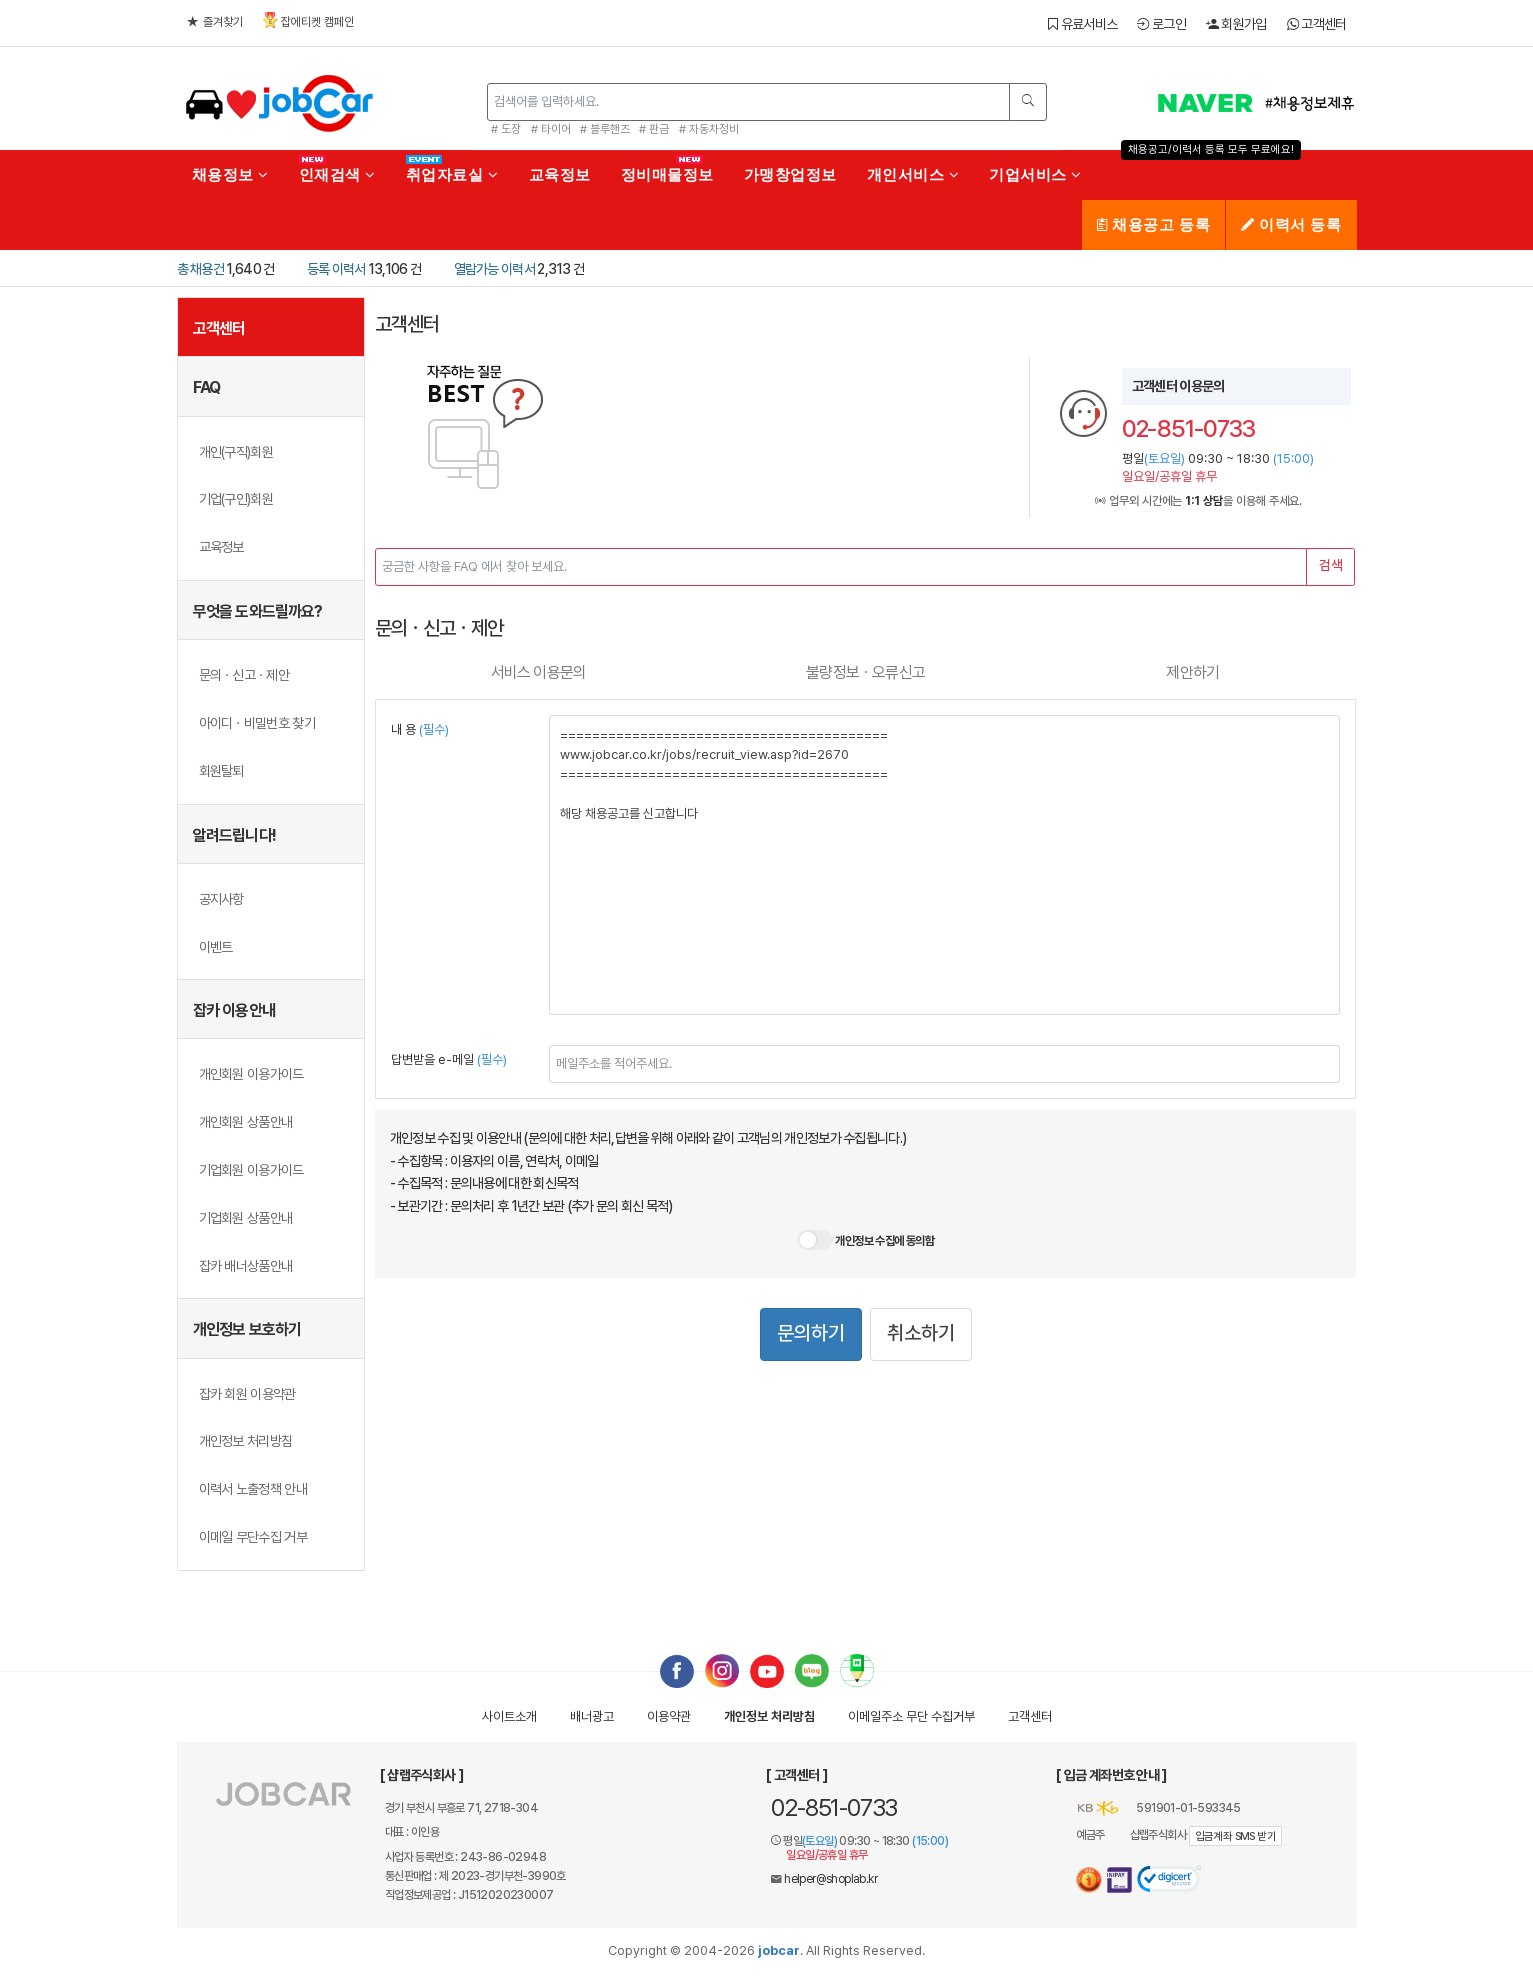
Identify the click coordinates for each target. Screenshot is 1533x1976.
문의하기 (811, 1333)
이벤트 (216, 947)
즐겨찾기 (215, 22)
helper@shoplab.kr (830, 1879)
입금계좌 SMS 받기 (1235, 1836)
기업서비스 (1035, 174)
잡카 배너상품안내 (246, 1266)
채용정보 (230, 174)
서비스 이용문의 (539, 672)
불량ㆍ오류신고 (865, 672)
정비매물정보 (667, 174)
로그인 (1161, 24)
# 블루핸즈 (605, 129)
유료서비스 (1082, 24)
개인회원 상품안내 (246, 1122)
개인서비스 (913, 174)
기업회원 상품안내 (246, 1218)
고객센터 (1317, 24)
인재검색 (337, 174)
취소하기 (921, 1333)
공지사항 (221, 899)
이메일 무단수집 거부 (253, 1537)
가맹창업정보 (790, 174)
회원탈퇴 (221, 771)
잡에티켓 (308, 20)
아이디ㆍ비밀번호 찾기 (257, 723)
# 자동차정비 (709, 129)
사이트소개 (509, 1716)
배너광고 (592, 1716)
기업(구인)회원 (236, 499)
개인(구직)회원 (236, 452)
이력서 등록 (1291, 224)
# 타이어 (551, 129)
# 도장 (506, 129)
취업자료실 (452, 174)
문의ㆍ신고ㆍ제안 (244, 675)
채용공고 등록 (1153, 224)
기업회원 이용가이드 (251, 1170)
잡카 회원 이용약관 (247, 1394)
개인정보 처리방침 (246, 1441)
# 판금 (654, 129)
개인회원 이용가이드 (251, 1074)
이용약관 (669, 1716)
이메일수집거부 (911, 1716)
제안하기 (1192, 672)
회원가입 (1236, 24)
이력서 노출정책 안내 (253, 1489)
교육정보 (560, 174)
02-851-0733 (834, 1807)
